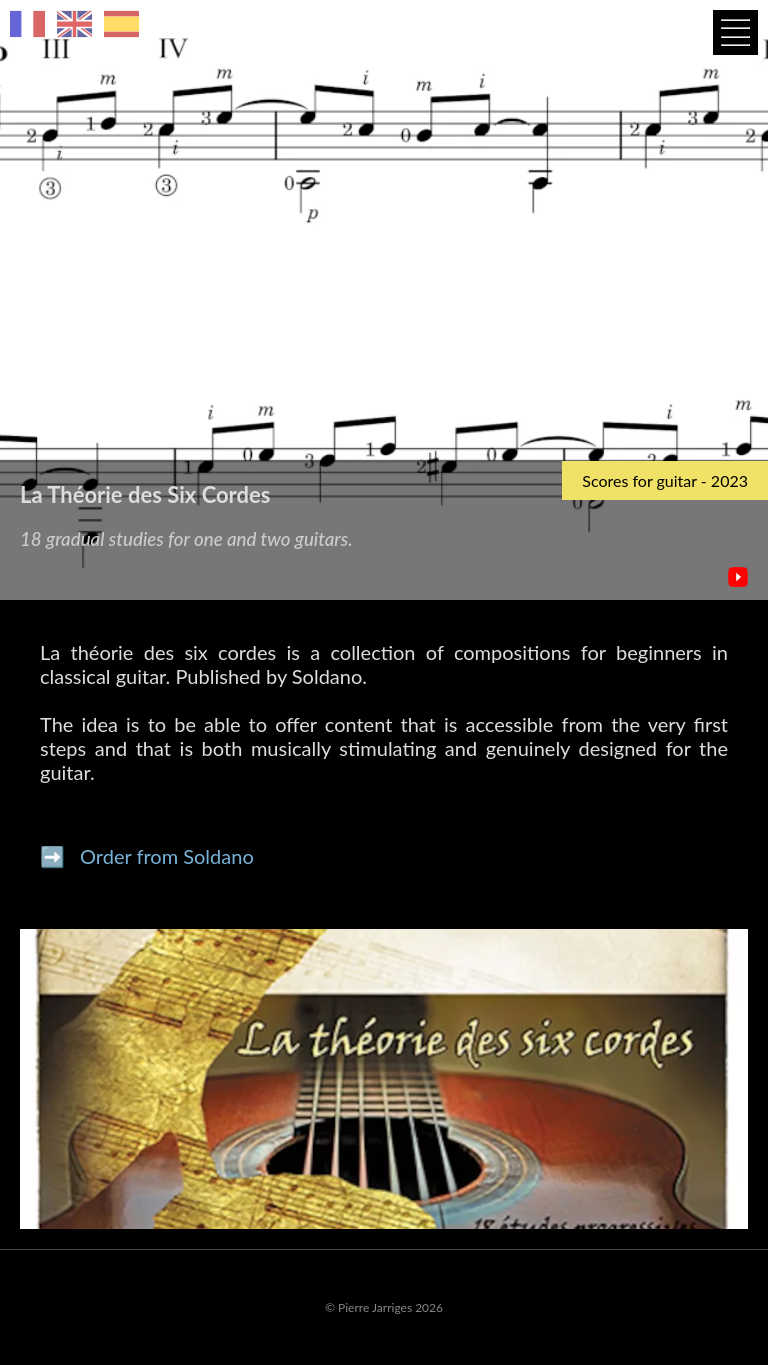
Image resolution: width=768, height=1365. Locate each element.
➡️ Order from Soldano (147, 856)
